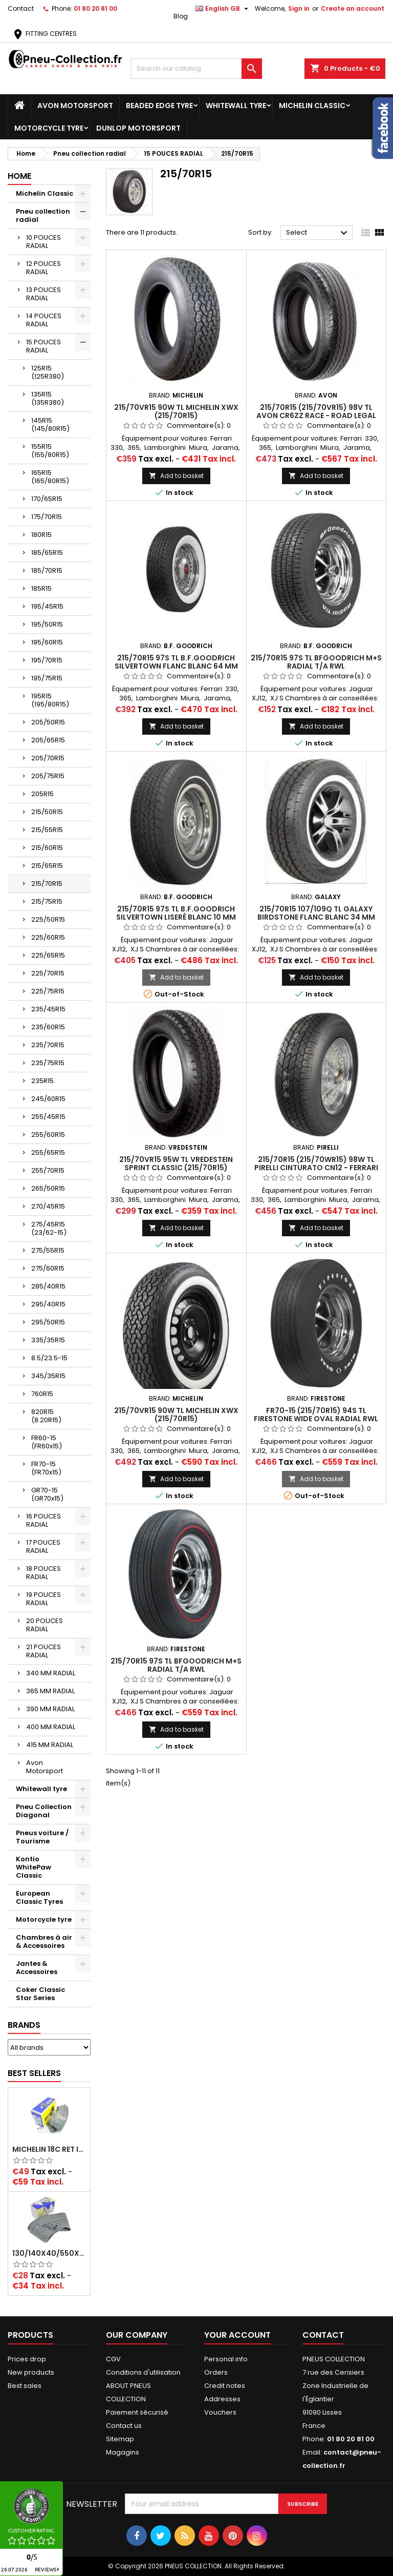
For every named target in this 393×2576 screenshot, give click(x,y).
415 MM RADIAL (49, 1745)
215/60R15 (47, 848)
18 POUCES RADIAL (43, 1573)
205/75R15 (47, 776)
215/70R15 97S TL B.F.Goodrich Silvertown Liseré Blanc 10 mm (176, 913)
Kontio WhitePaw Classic (33, 1867)
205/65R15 (48, 740)
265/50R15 (48, 1188)
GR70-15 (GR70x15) (47, 1494)
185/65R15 (47, 552)
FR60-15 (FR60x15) (46, 1442)
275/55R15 (47, 1250)
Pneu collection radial (43, 215)
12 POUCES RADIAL (43, 268)
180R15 (41, 534)
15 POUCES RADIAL (43, 346)
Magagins (122, 2452)
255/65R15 (48, 1152)
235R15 (42, 1081)
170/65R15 (46, 499)
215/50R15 (47, 812)
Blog (180, 16)
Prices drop (27, 2359)
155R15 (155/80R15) (50, 451)
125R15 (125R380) (47, 372)
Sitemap (120, 2439)
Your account (237, 2335)
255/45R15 (48, 1116)
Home (19, 176)
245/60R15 (48, 1099)
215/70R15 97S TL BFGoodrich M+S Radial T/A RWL (316, 662)
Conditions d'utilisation (143, 2372)
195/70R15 (46, 660)
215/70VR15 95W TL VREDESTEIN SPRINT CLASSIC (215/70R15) (176, 1163)
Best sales (24, 2386)
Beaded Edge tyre (159, 105)
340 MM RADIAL (50, 1673)
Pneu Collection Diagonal (44, 1811)
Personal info (226, 2359)
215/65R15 (47, 865)
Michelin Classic (312, 105)
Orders (216, 2372)
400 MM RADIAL (50, 1727)
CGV (113, 2359)
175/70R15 (46, 517)
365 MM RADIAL (50, 1691)
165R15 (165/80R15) (50, 477)
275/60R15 (47, 1268)
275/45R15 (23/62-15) (49, 1228)
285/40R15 (48, 1286)
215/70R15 (46, 883)
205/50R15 (48, 722)
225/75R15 (47, 991)
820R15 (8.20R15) (46, 1416)
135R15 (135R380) (47, 398)
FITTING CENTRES (44, 33)
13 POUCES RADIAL (43, 294)
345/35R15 (48, 1376)
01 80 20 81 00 (95, 8)
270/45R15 (48, 1206)
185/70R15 (46, 570)
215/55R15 (47, 830)
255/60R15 (48, 1134)
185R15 (41, 588)
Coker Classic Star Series (40, 1994)
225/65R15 (48, 955)
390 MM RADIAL (50, 1709)
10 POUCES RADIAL (43, 242)
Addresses (222, 2399)
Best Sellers (34, 2073)
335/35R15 (48, 1340)
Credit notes (224, 2386)
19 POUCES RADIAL (43, 1599)
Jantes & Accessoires (36, 1968)
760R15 (42, 1394)
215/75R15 (46, 901)
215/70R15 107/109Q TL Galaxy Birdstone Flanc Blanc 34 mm (316, 913)
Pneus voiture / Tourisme (42, 1837)
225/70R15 (47, 973)
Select (318, 233)
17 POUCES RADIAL (43, 1546)
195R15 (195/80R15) (50, 700)
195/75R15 (46, 678)
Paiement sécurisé (137, 2412)
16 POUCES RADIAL (43, 1520)
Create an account (352, 8)
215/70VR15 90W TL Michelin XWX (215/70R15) (176, 411)
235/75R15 (47, 1063)
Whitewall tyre (236, 105)
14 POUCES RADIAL (43, 320)
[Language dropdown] (223, 8)
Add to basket (176, 475)
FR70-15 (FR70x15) (46, 1468)
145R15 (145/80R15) (50, 424)
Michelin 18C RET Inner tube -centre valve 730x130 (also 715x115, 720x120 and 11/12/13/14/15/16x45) (49, 2149)
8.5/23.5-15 (49, 1358)
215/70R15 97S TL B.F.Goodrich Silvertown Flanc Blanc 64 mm (176, 662)
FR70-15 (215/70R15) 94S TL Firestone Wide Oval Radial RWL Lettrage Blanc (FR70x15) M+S (316, 1418)
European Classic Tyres (39, 1897)
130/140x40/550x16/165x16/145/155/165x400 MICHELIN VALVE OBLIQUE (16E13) (49, 2253)
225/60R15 (48, 937)
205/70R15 (47, 758)
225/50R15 (48, 919)
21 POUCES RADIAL (43, 1651)
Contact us (124, 2425)
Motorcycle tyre (48, 128)
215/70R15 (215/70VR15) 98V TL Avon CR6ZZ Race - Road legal (316, 411)
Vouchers (220, 2412)
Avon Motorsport (75, 105)
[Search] (196, 68)
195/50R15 (47, 624)
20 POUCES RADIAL (44, 1625)
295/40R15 (48, 1304)
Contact (21, 8)
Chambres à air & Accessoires (44, 1941)
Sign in (299, 8)
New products (31, 2372)
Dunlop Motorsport (138, 128)
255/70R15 (47, 1170)
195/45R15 (47, 606)
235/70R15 (47, 1045)
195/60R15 (47, 642)
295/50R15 (48, 1322)
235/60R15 (48, 1027)
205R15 (42, 794)
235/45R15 (48, 1009)
